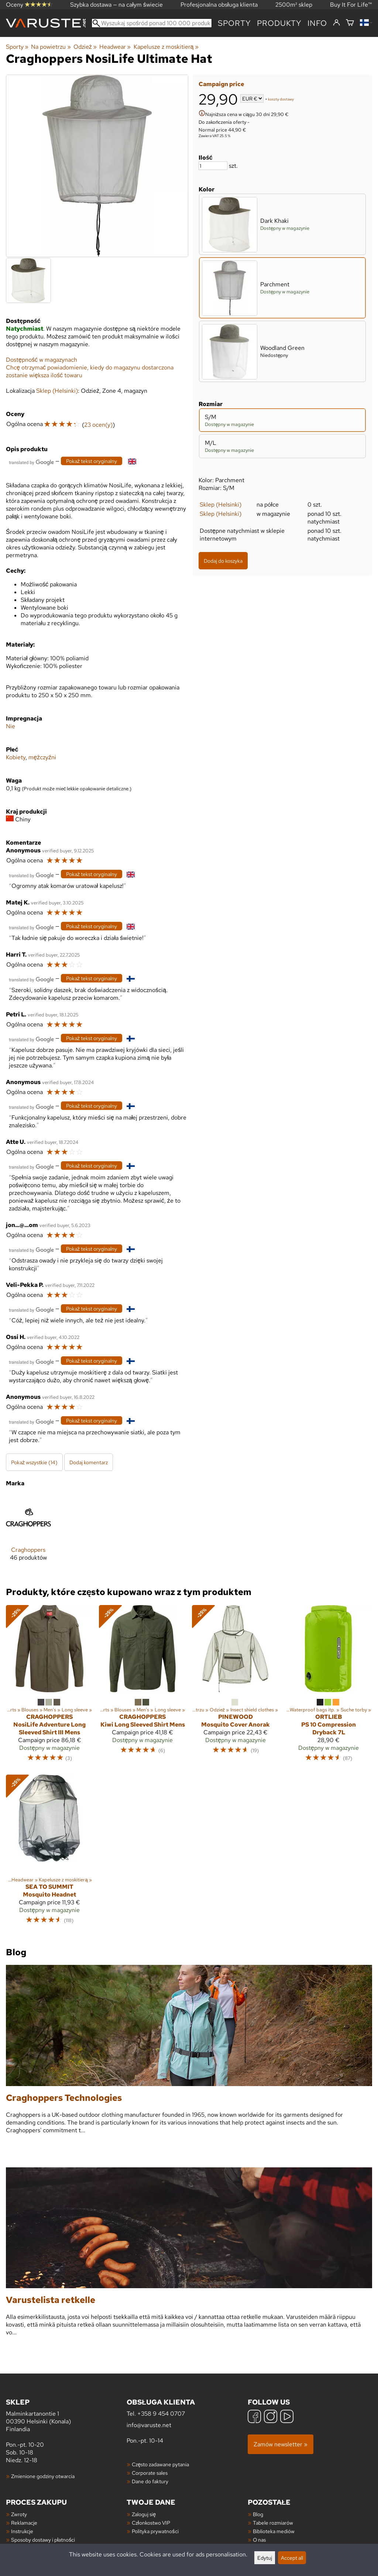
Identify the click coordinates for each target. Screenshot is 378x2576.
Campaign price (221, 84)
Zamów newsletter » (280, 2444)
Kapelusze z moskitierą (166, 47)
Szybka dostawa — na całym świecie (116, 4)
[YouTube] (286, 2417)
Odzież (85, 47)
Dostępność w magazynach (41, 360)
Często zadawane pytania (160, 2464)
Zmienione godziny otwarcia (43, 2476)
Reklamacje (24, 2522)
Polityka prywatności (155, 2531)
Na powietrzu (51, 47)
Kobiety (15, 757)
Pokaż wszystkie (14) (34, 1462)
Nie (10, 726)
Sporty (234, 23)
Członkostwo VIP (151, 2522)
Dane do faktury (150, 2481)
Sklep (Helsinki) (220, 504)
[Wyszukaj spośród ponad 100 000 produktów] (152, 23)
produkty (279, 23)
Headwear (115, 47)
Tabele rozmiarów (273, 2522)
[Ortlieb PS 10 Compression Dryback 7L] (328, 1687)
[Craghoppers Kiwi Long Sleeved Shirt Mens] (142, 1687)
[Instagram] (270, 2417)
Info (317, 23)
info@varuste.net (149, 2425)
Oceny (29, 4)
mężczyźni (42, 757)
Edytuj (264, 2557)
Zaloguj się (144, 2514)
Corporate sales (150, 2472)
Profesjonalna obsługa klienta (219, 4)
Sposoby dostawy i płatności (43, 2539)
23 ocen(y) (98, 425)
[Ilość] (213, 165)
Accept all (292, 2557)
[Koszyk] (350, 23)
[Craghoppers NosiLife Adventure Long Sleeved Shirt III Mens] (49, 1687)
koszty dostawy (281, 99)
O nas (259, 2539)
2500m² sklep (293, 4)
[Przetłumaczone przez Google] (31, 462)
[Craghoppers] (28, 1533)
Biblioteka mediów (274, 2531)
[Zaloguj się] (336, 22)
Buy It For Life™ (351, 4)
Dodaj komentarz (88, 1462)
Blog (258, 2514)
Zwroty (19, 2514)
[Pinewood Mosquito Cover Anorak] (235, 1687)
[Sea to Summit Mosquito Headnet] (49, 1853)
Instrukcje (22, 2531)
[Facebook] (254, 2417)
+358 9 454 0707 (161, 2413)
